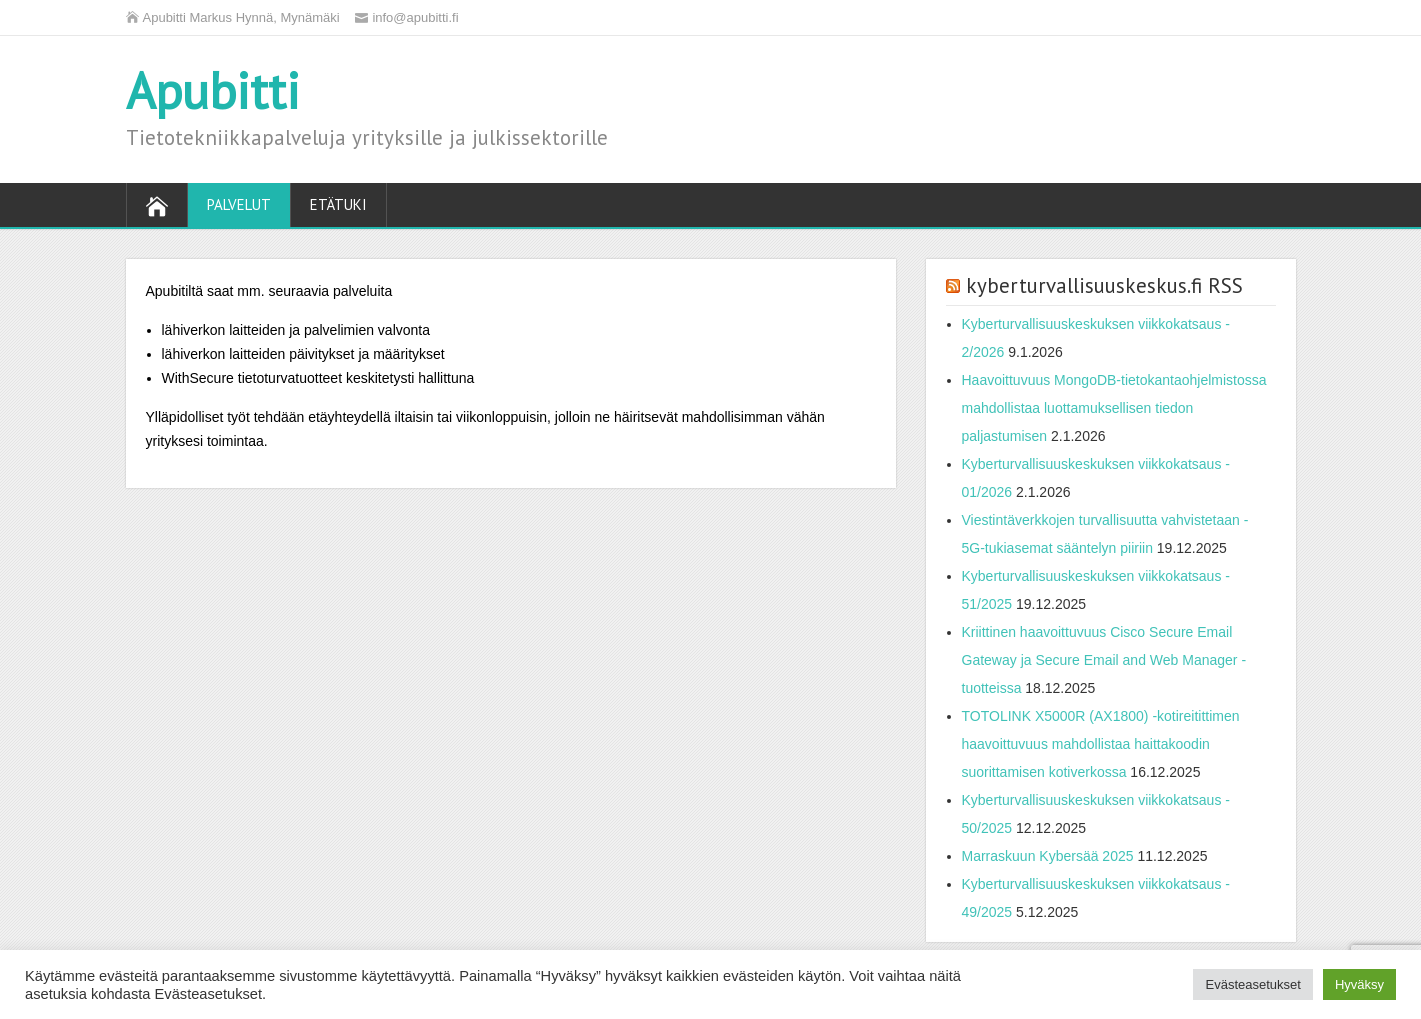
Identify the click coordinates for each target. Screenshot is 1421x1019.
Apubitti (213, 90)
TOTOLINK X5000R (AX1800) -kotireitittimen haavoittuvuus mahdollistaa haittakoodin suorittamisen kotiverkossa (1101, 744)
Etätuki (338, 204)
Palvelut (239, 204)
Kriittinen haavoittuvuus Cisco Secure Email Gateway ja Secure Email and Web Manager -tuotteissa (1104, 660)
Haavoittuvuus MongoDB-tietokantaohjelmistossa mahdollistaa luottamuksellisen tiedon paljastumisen (1114, 408)
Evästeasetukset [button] (1252, 984)
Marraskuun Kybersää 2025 (1048, 856)
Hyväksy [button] (1359, 984)
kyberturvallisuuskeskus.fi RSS (1104, 285)
